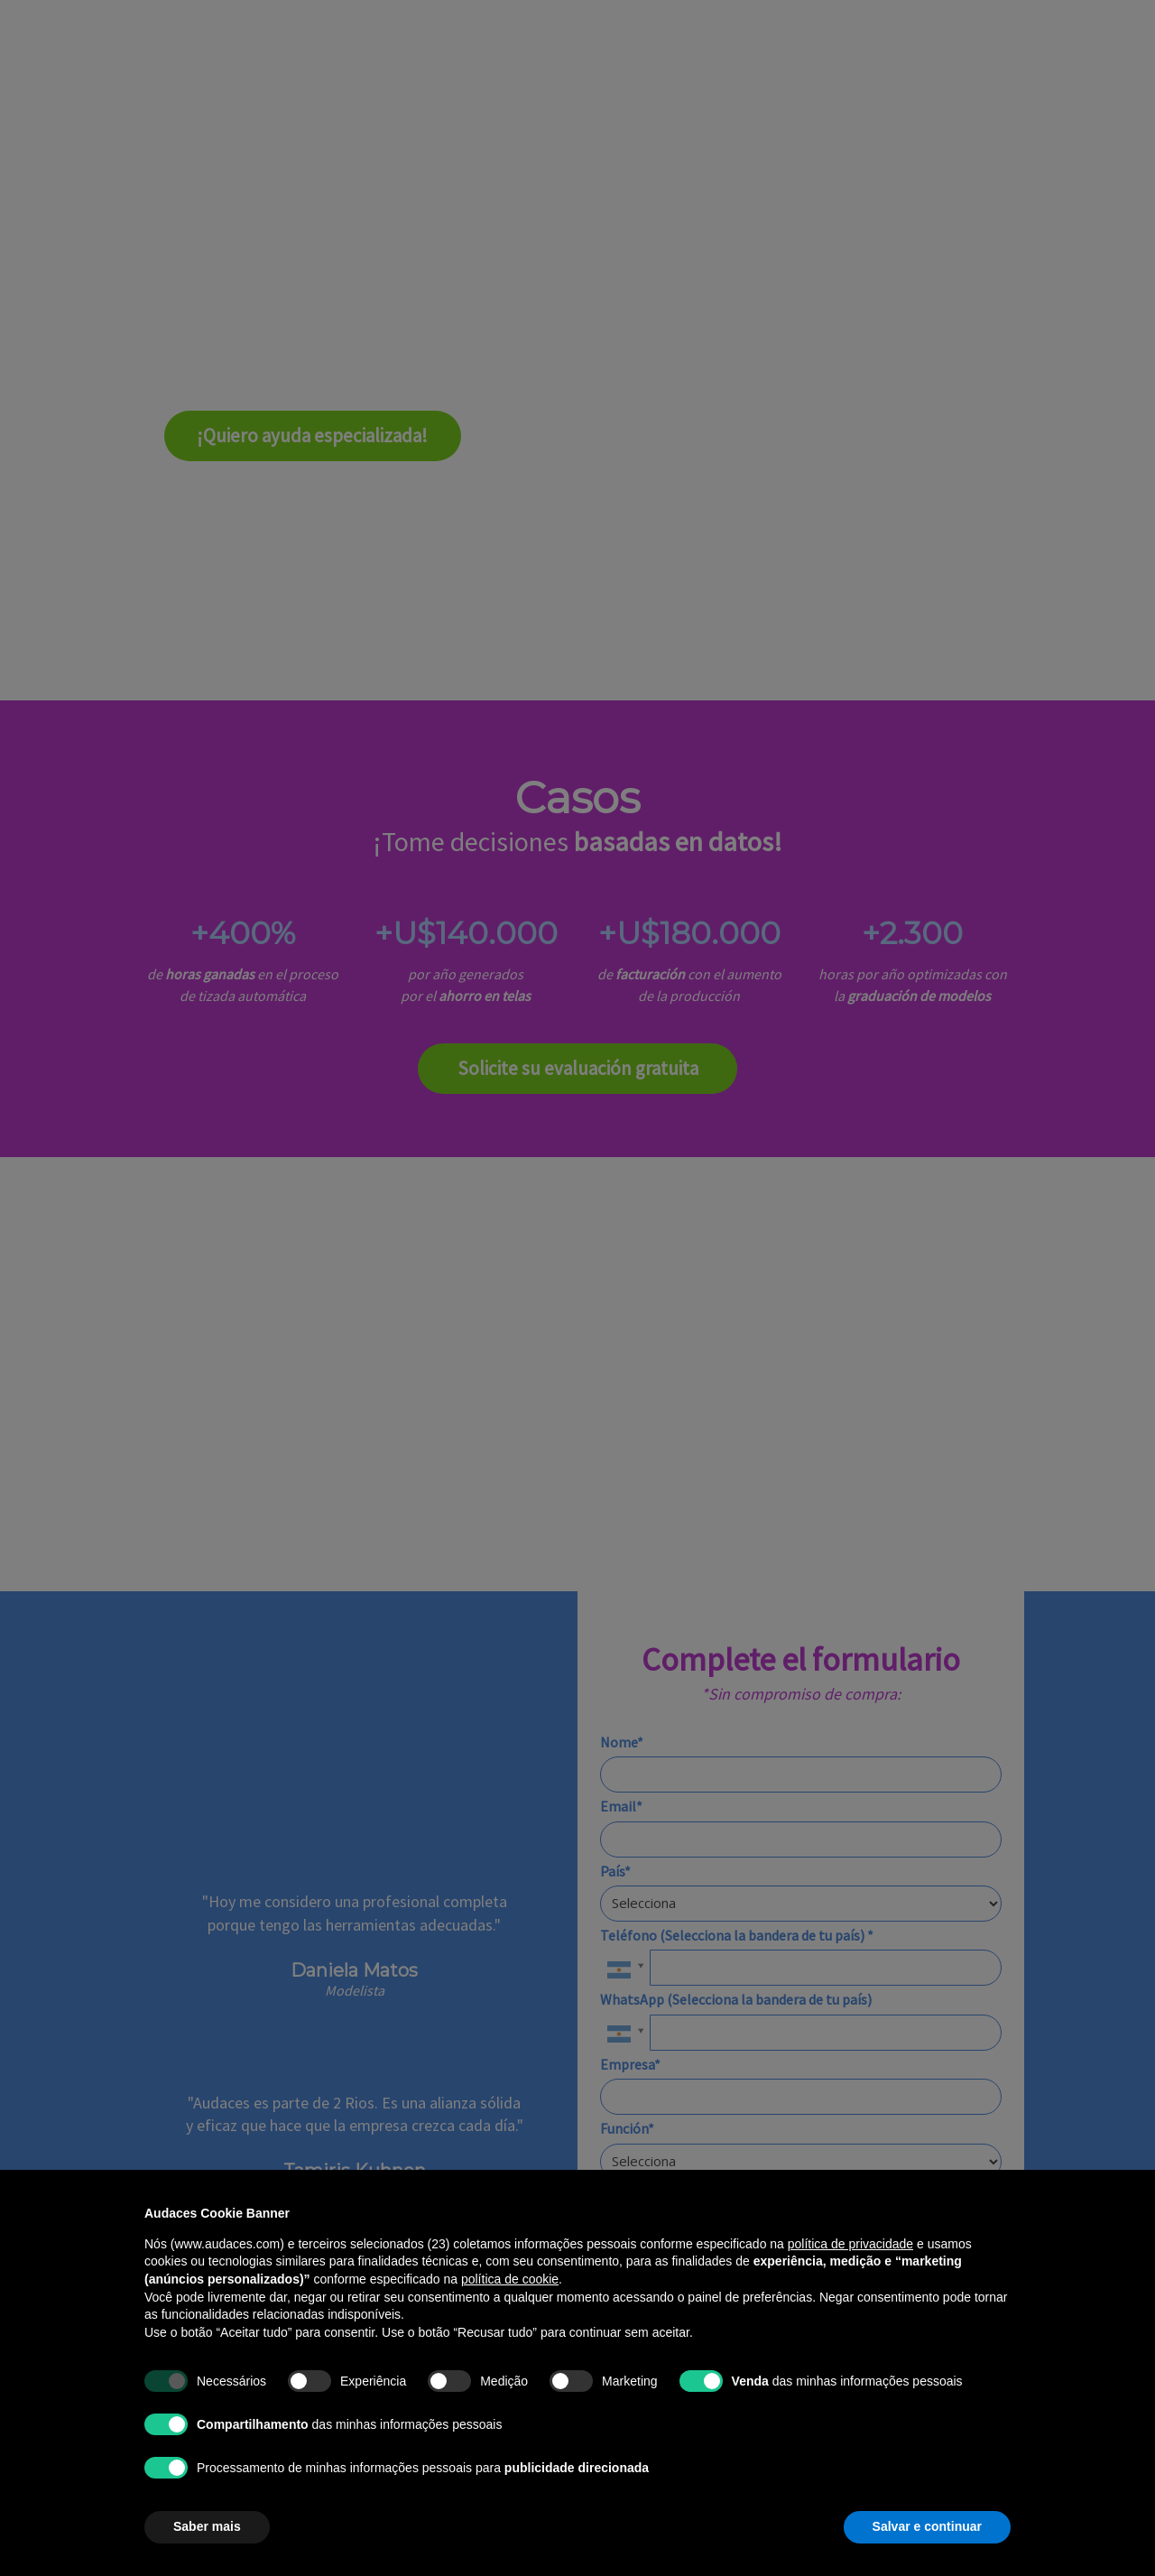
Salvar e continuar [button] (927, 2526)
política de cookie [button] (510, 2279)
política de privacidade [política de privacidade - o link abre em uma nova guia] (850, 2244)
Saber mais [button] (207, 2526)
